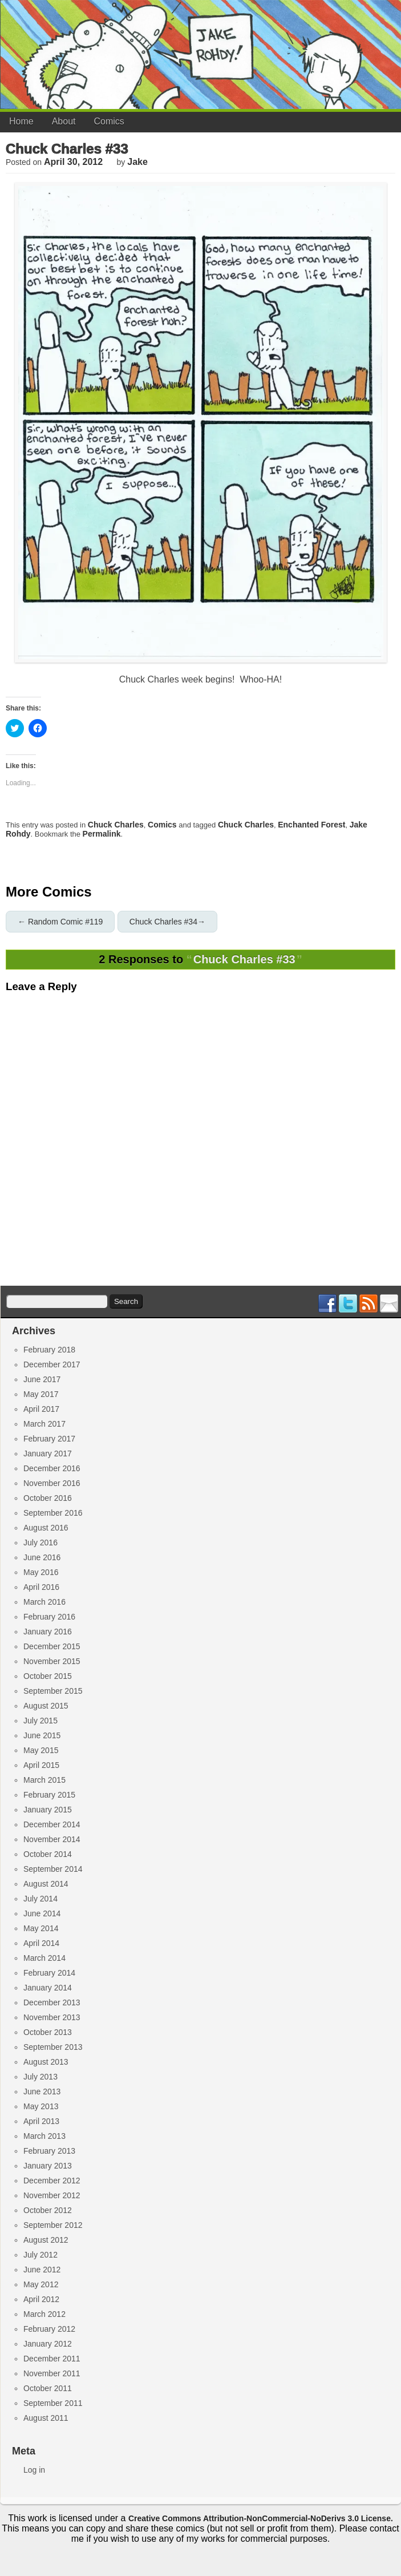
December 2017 (51, 1364)
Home (21, 121)
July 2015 (40, 1720)
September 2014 (53, 1869)
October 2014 (47, 1854)
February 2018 (49, 1349)
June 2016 (41, 1557)
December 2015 (51, 1646)
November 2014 (51, 1839)
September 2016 (53, 1512)
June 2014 (41, 1913)
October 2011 (47, 2388)
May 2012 (40, 2284)
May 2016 (40, 1572)
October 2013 (47, 2032)
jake (137, 162)
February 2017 (49, 1438)
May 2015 (40, 1750)
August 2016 (45, 1527)
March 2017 (44, 1423)
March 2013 (44, 2136)
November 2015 (51, 1661)
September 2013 (53, 2047)
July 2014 (40, 1898)
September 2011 (53, 2403)
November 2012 (51, 2195)
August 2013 (45, 2061)
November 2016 (51, 1483)
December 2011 (51, 2358)
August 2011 (45, 2417)
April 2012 (41, 2299)
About (64, 121)
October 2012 (47, 2210)
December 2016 (51, 1468)
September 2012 (53, 2225)
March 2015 (44, 1779)
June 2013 (41, 2091)
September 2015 (53, 1690)
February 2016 (49, 1616)
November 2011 (51, 2373)
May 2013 (40, 2106)
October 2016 (47, 1498)
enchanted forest (311, 824)
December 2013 (51, 2002)
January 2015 (47, 1809)
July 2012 (40, 2254)
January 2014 (47, 1987)
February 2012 (49, 2328)
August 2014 (45, 1883)
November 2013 (51, 2017)
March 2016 (44, 1601)
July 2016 (40, 1542)
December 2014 (51, 1824)
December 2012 (51, 2180)
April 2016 (41, 1587)
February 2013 (49, 2150)
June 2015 (41, 1735)
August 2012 (45, 2239)
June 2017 (41, 1379)
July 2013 (40, 2076)
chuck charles (246, 824)
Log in (34, 2469)
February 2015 (49, 1794)
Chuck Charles (116, 824)
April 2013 (41, 2121)
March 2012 (44, 2314)
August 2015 (45, 1705)
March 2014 (44, 1958)
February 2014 (49, 1972)
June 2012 (41, 2269)
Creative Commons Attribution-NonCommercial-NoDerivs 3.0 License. (260, 2518)
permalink (102, 833)
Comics (109, 121)
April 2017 (41, 1409)
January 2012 (47, 2343)
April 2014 (41, 1943)
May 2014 (40, 1928)
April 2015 (41, 1765)
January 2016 (47, 1631)
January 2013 (47, 2165)
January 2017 (47, 1453)
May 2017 (40, 1394)
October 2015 (47, 1676)
